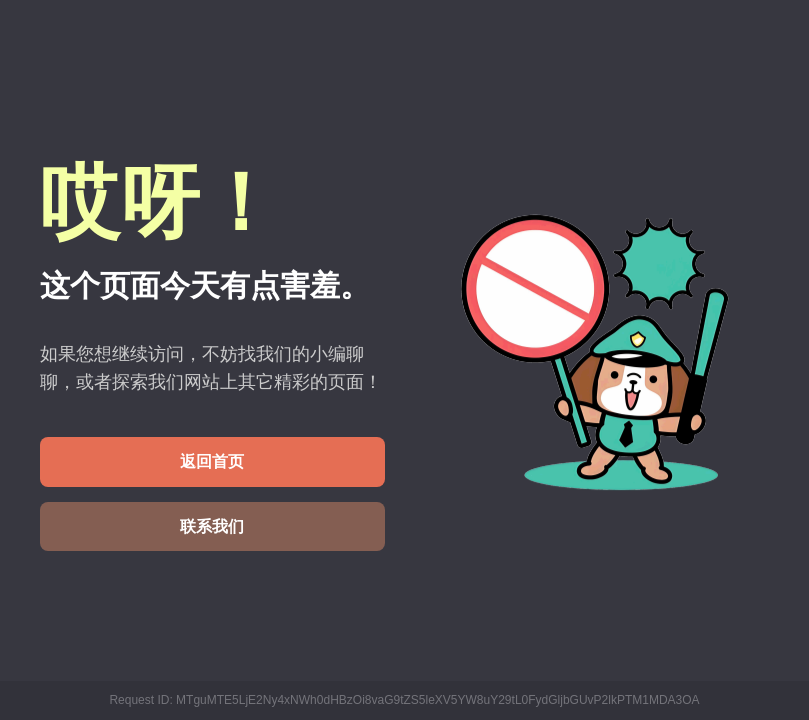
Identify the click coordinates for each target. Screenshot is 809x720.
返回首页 (212, 461)
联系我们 (212, 526)
